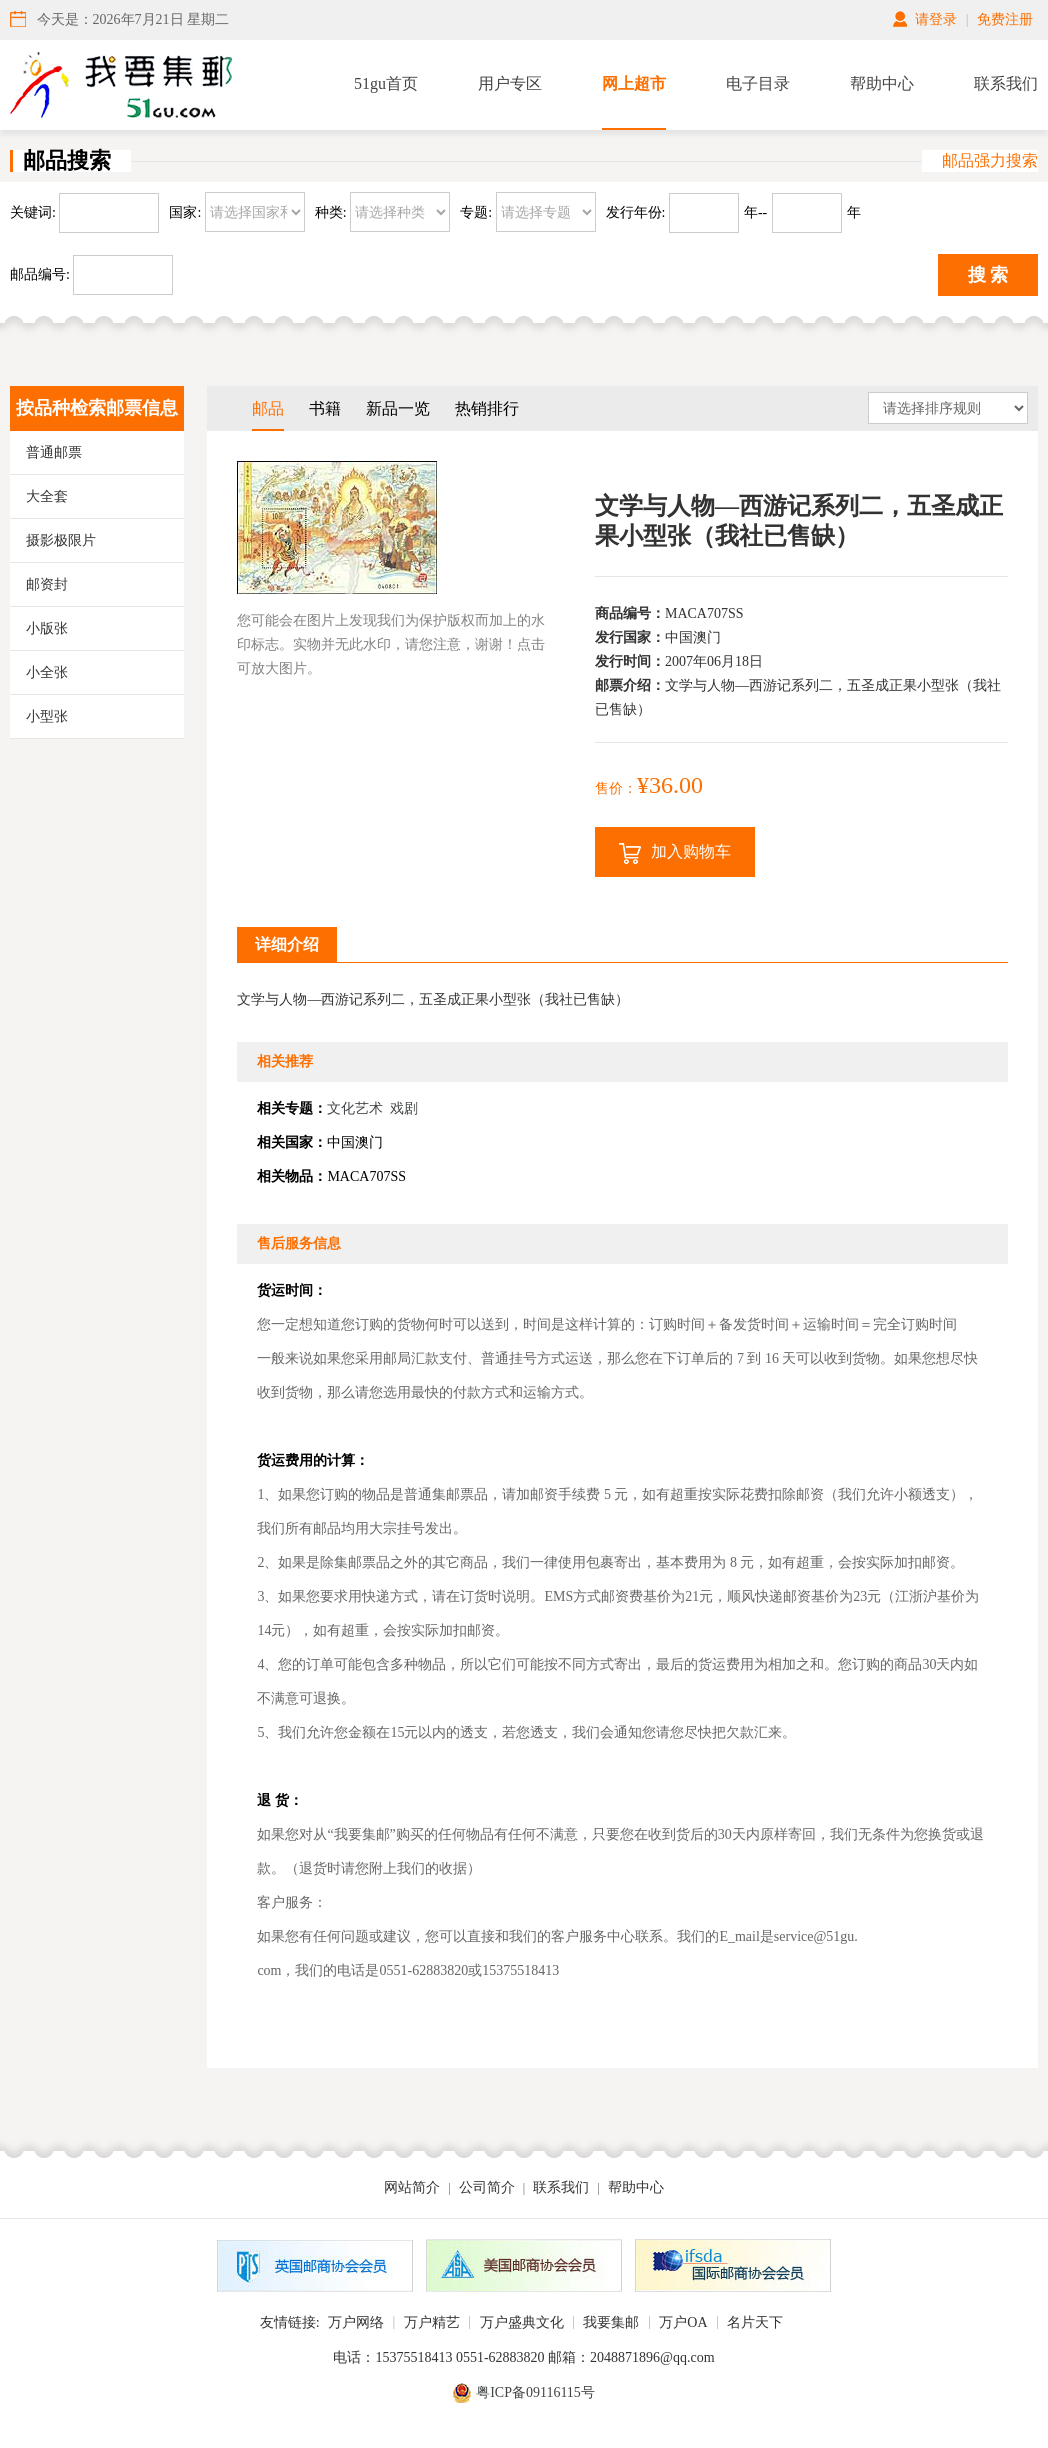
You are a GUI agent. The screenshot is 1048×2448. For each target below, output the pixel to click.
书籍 (325, 408)
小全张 (47, 672)
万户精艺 (432, 2322)
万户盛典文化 (522, 2322)
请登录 (936, 19)
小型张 (47, 716)
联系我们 (1006, 83)
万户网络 (356, 2322)
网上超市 (634, 83)
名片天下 (755, 2322)
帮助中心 (882, 83)
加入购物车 (675, 853)
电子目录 (758, 83)
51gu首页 (386, 83)
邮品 (268, 408)
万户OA (683, 2322)
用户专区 (510, 83)
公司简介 (487, 2187)
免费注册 (1005, 19)
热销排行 (487, 408)
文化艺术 (355, 1108)
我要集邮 (611, 2322)
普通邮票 (54, 452)
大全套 (47, 496)
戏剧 (404, 1108)
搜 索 (988, 275)
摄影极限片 (61, 540)
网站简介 (412, 2187)
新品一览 (398, 408)
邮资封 (47, 584)
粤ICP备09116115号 (535, 2392)
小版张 (47, 628)
